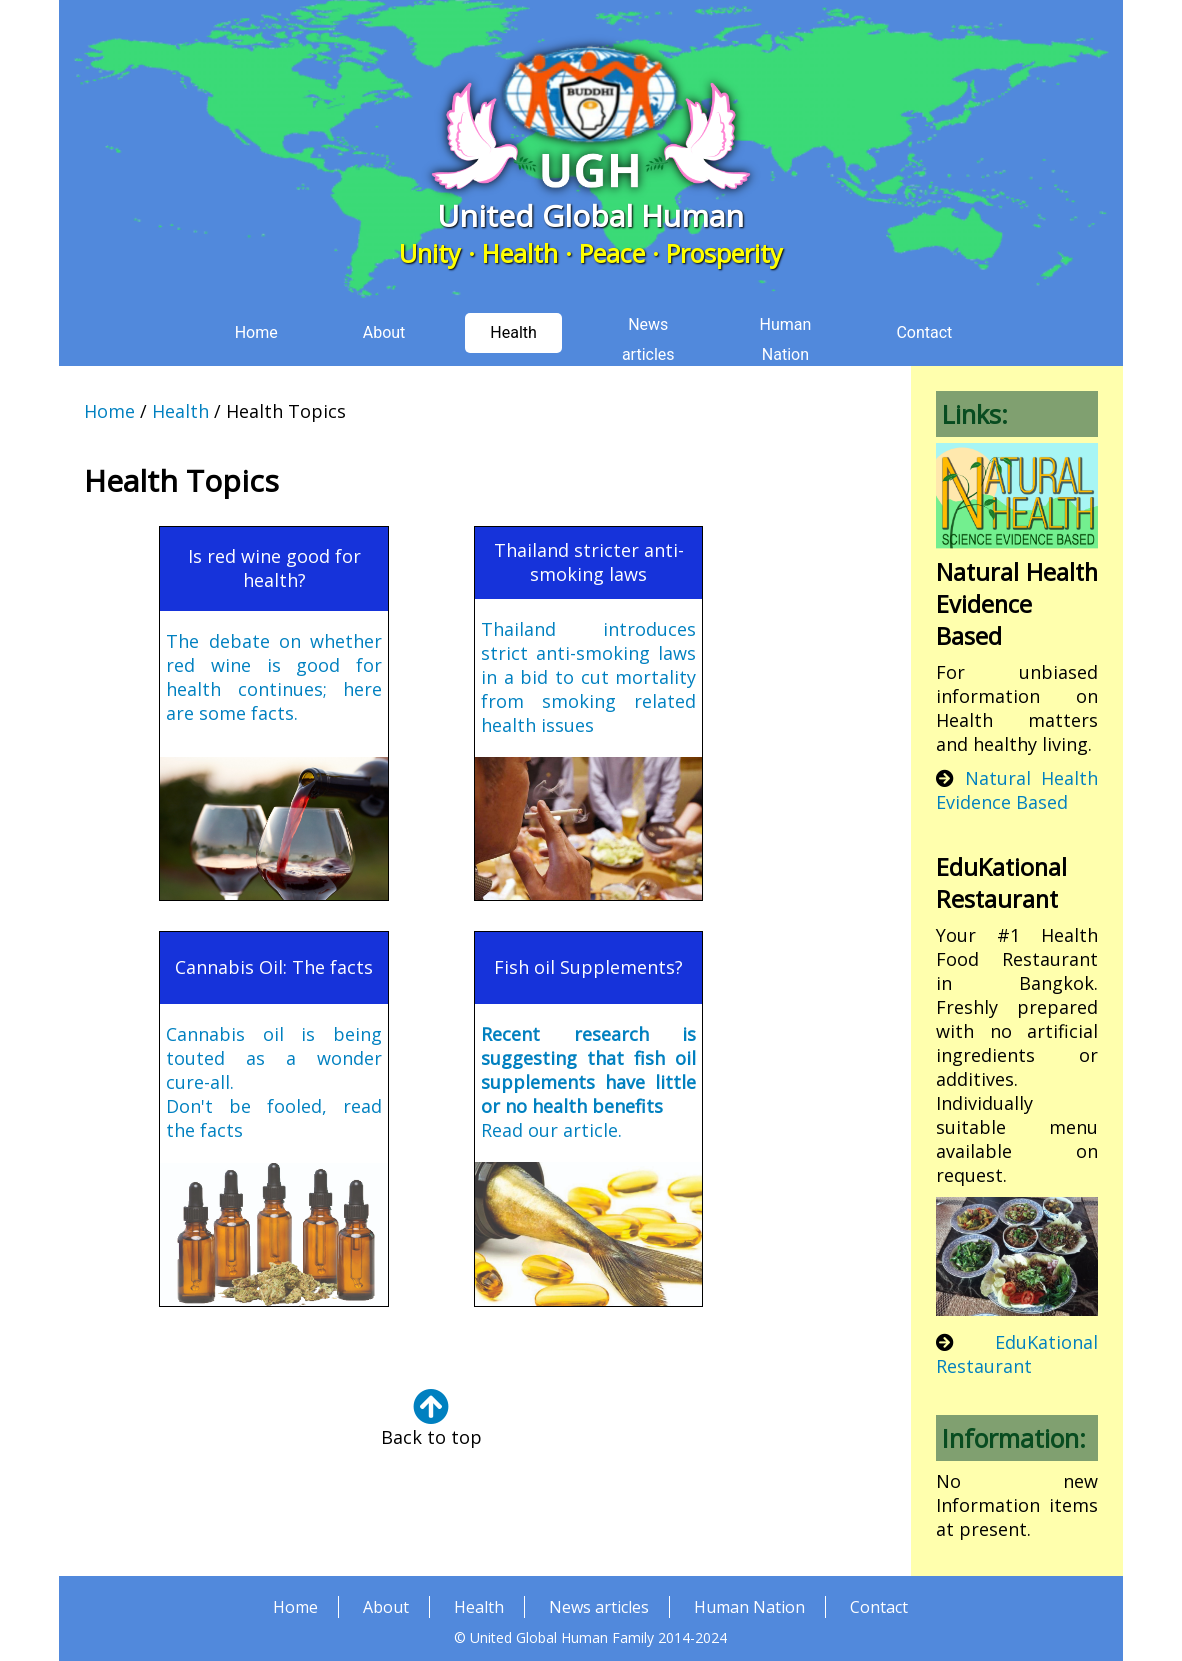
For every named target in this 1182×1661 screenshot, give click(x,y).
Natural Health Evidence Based (1017, 774)
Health (180, 395)
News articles (599, 1591)
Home (109, 395)
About (386, 1591)
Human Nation (749, 1591)
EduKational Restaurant (1017, 1338)
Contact (879, 1591)
